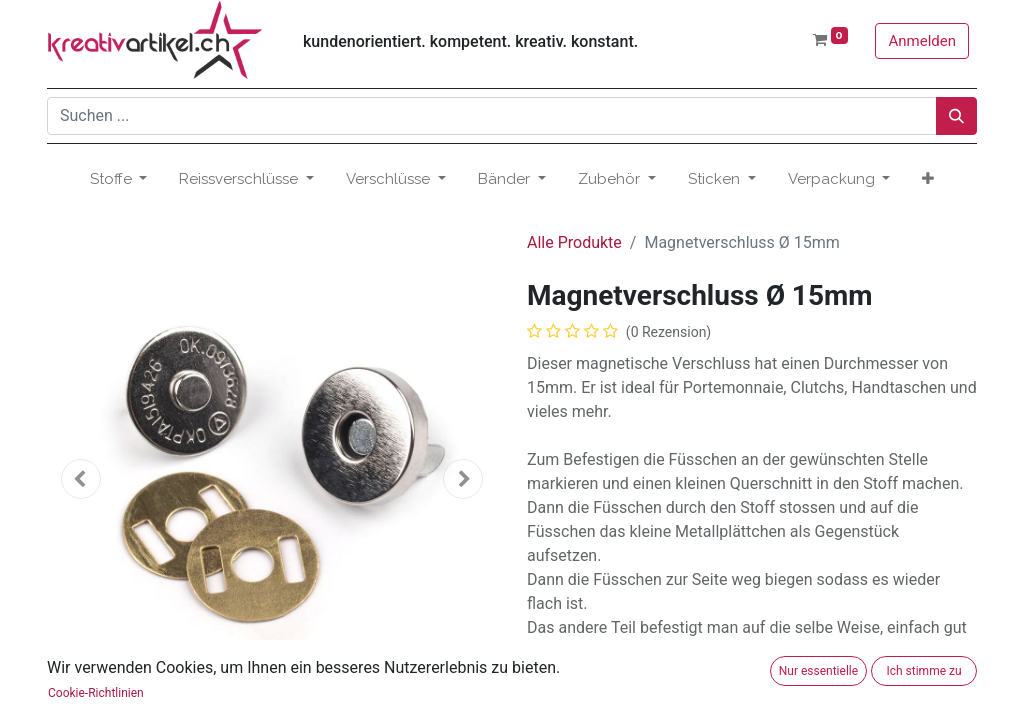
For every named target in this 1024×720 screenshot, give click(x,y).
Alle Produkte (574, 242)
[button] (928, 179)
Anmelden (922, 41)
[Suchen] (956, 116)
